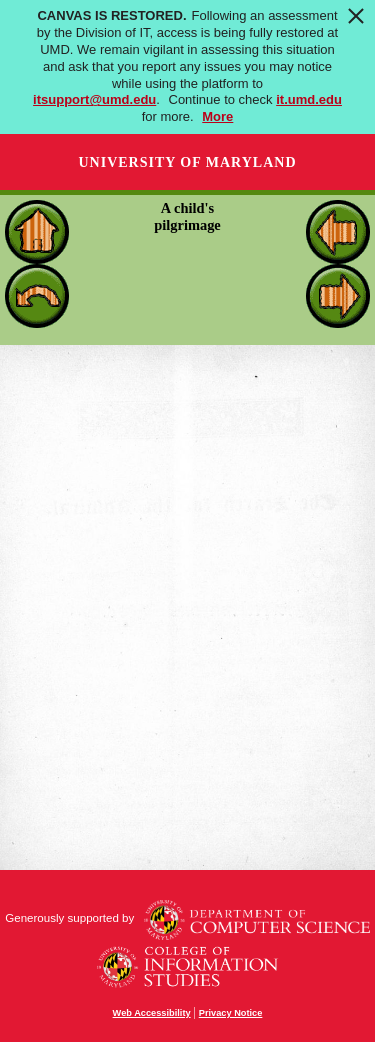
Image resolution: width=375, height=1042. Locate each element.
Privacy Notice (231, 1013)
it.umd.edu (309, 99)
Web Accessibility (152, 1013)
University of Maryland (187, 162)
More (217, 116)
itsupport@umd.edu (94, 99)
